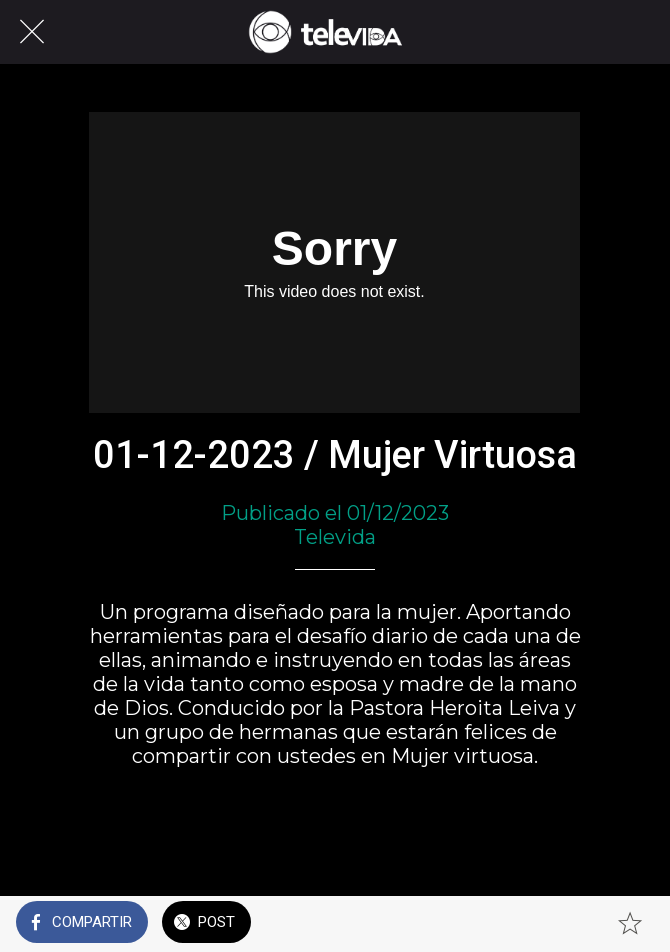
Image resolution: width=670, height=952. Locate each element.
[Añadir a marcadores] (630, 924)
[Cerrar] (32, 32)
